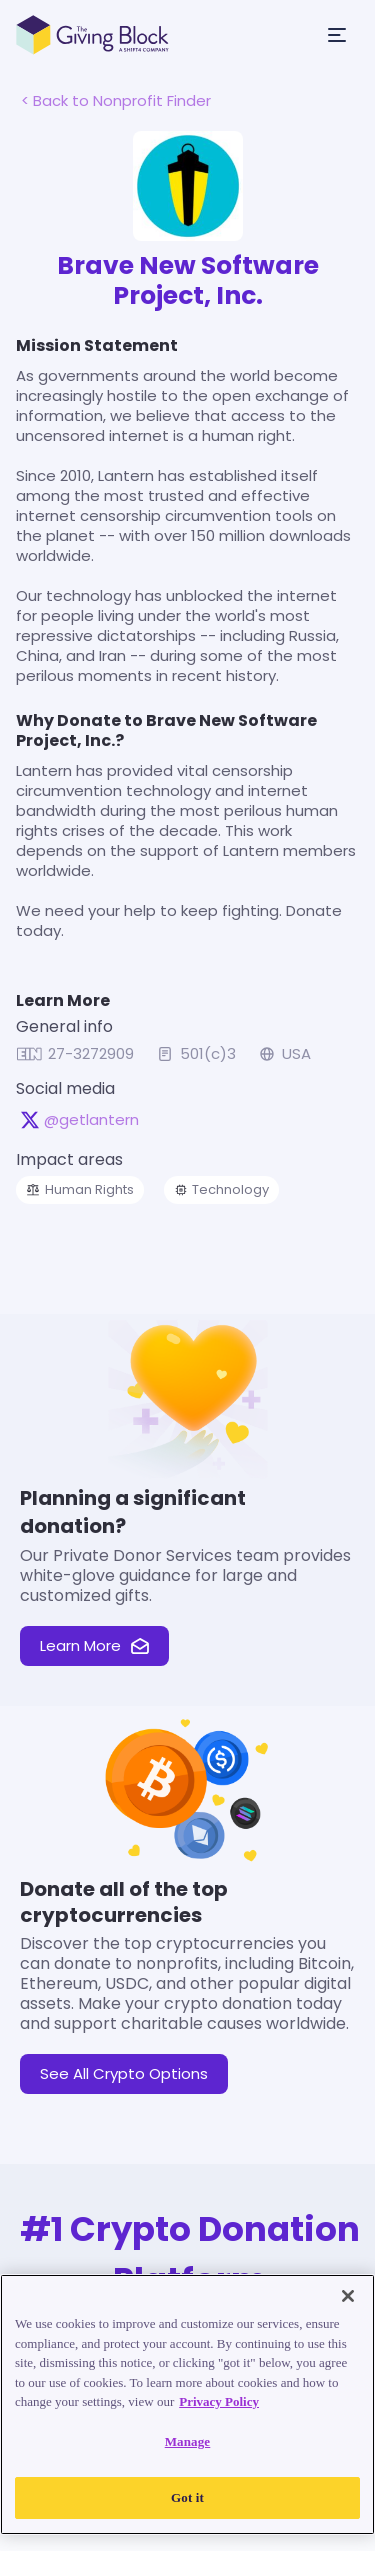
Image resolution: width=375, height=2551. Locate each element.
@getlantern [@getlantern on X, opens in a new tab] (91, 1120)
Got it (187, 2497)
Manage (188, 2441)
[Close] (348, 2296)
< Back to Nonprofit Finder (116, 100)
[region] (187, 2404)
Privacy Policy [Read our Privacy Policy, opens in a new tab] (219, 2401)
